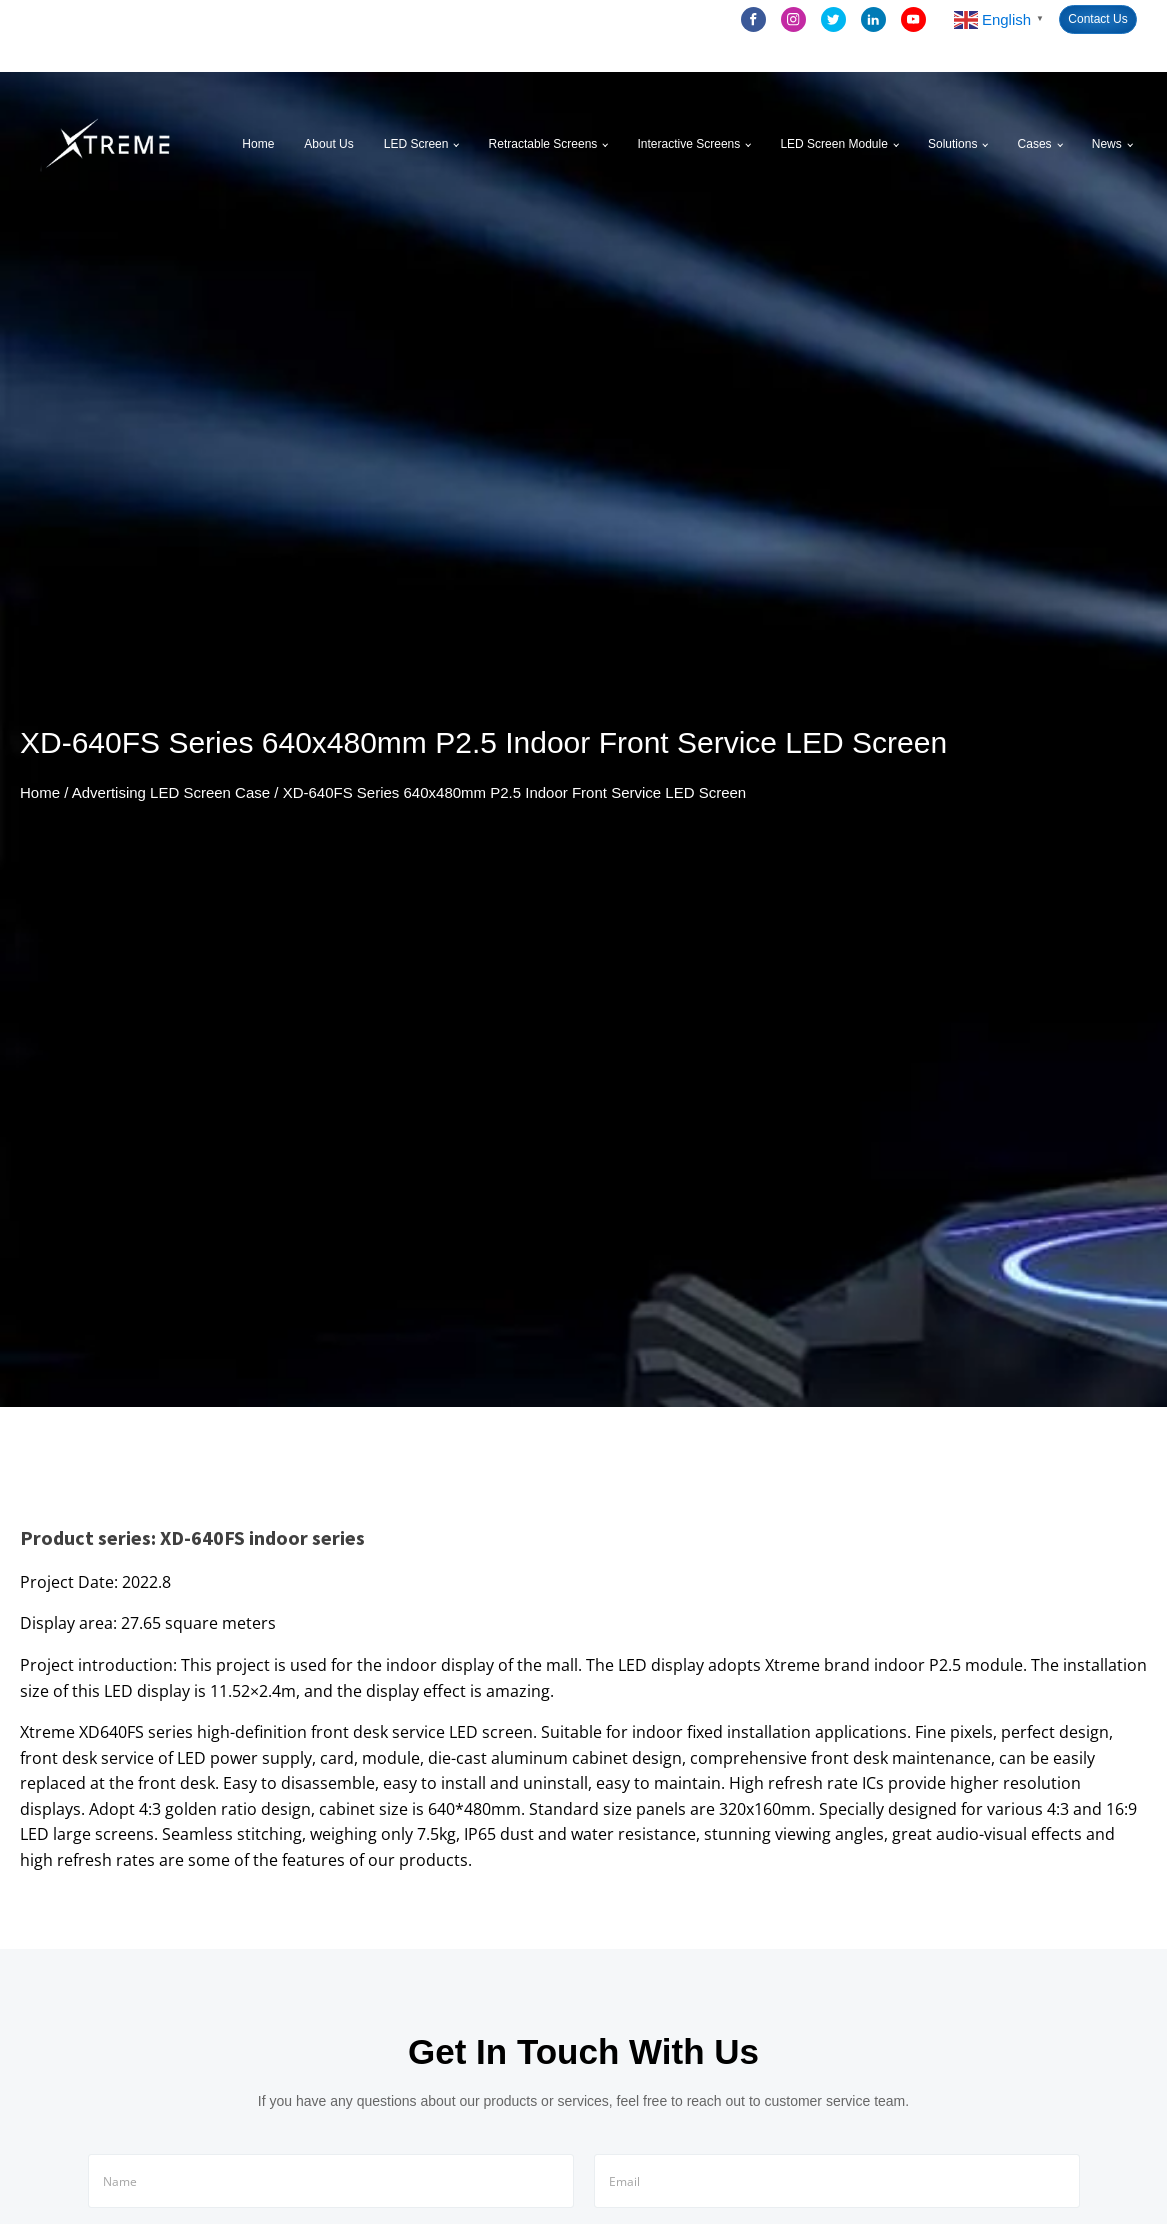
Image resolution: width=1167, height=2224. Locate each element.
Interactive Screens (689, 144)
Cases (1035, 144)
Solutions (952, 144)
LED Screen (416, 144)
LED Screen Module (833, 144)
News (1107, 144)
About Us (328, 144)
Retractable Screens (543, 144)
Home (258, 144)
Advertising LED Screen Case (171, 792)
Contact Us (1097, 19)
